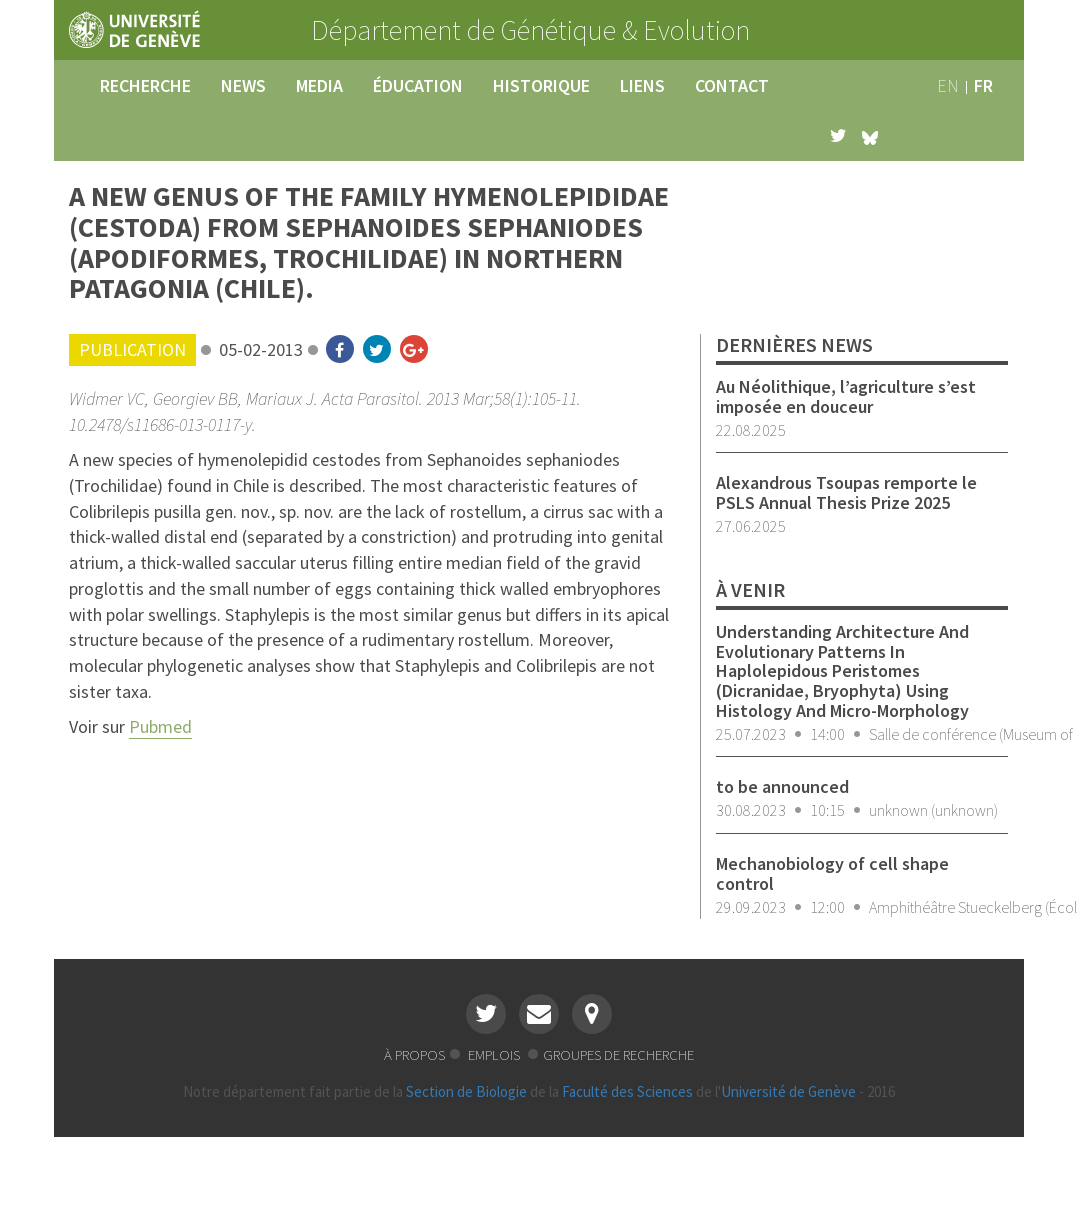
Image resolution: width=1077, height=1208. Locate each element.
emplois (495, 1054)
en (948, 85)
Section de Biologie (466, 1091)
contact (732, 85)
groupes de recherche (618, 1054)
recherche (145, 85)
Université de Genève (788, 1091)
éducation (418, 85)
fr (983, 85)
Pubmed (160, 726)
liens (642, 85)
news (243, 85)
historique (541, 85)
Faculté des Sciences (627, 1091)
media (319, 85)
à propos (414, 1054)
